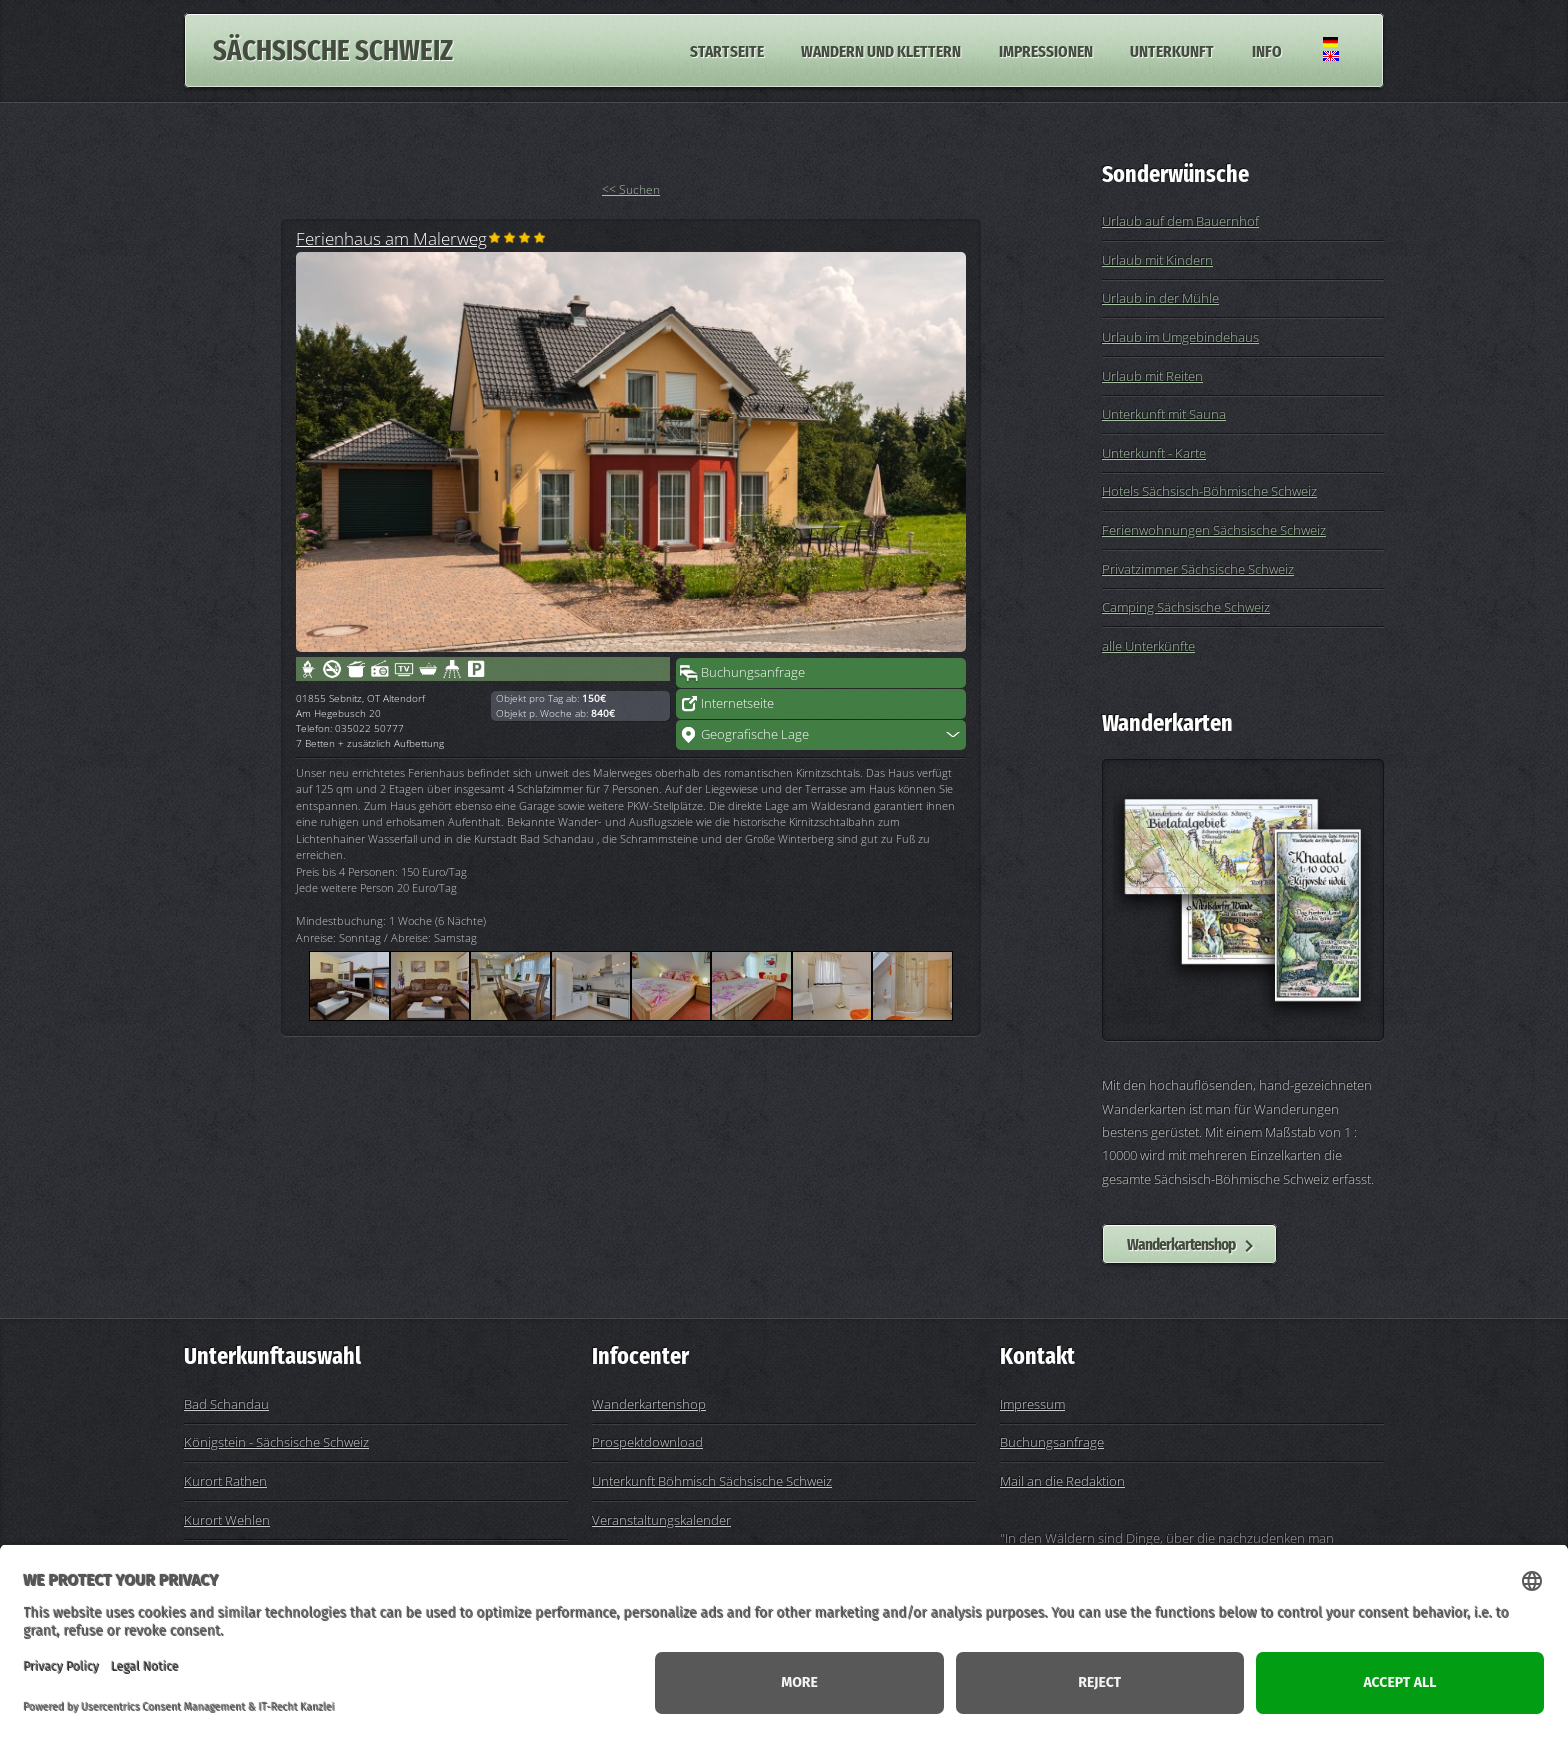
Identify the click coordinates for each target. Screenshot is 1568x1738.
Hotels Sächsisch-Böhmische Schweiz (1209, 491)
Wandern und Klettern (881, 50)
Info (1267, 50)
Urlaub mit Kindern (1157, 260)
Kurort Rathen (225, 1481)
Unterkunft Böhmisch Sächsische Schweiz (712, 1481)
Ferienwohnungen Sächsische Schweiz (1214, 530)
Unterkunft (1172, 50)
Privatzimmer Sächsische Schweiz (1198, 569)
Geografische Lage (755, 734)
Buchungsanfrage (753, 672)
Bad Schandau (226, 1404)
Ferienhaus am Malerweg (391, 238)
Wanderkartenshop (1181, 1244)
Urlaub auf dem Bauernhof (1180, 221)
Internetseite (737, 703)
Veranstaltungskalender (661, 1520)
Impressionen (1046, 50)
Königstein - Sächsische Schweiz (276, 1442)
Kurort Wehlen (227, 1520)
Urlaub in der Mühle (1160, 298)
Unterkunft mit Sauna (1164, 414)
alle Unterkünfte (1148, 646)
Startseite (727, 50)
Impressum (1032, 1404)
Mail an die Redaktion (1062, 1481)
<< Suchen (631, 189)
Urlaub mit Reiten (1152, 376)
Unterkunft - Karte (1154, 453)
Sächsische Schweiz (333, 50)
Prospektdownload (647, 1442)
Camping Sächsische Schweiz (1186, 607)
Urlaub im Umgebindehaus (1180, 337)
